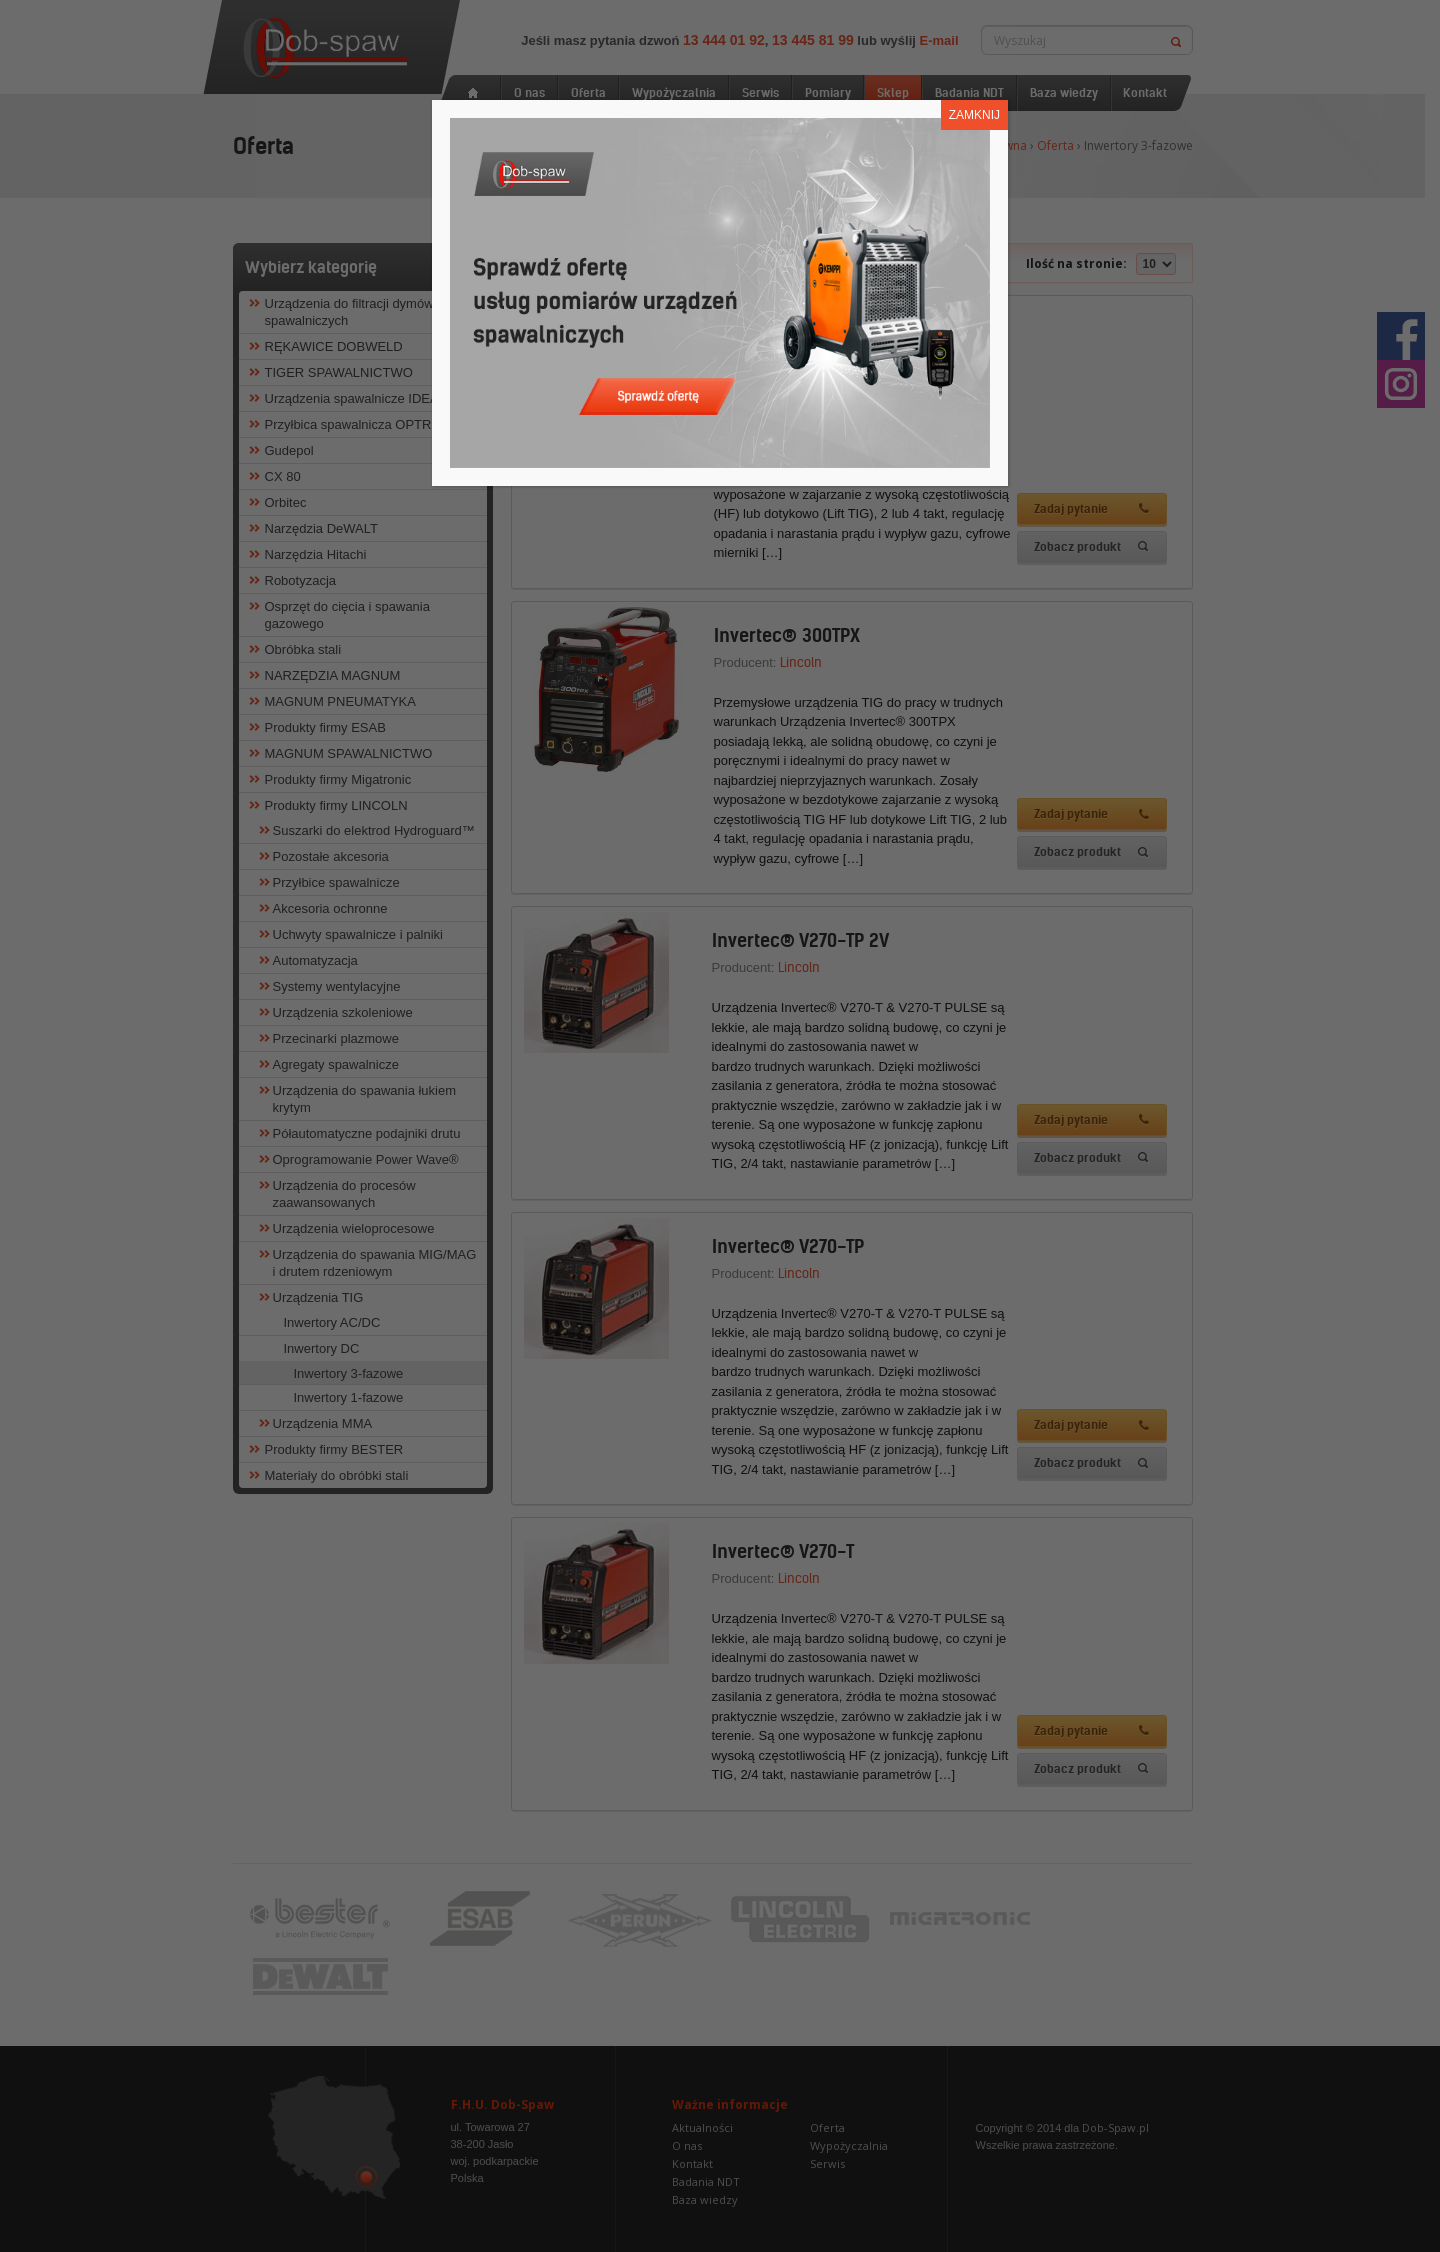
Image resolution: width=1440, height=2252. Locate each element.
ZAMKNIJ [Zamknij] (974, 115)
